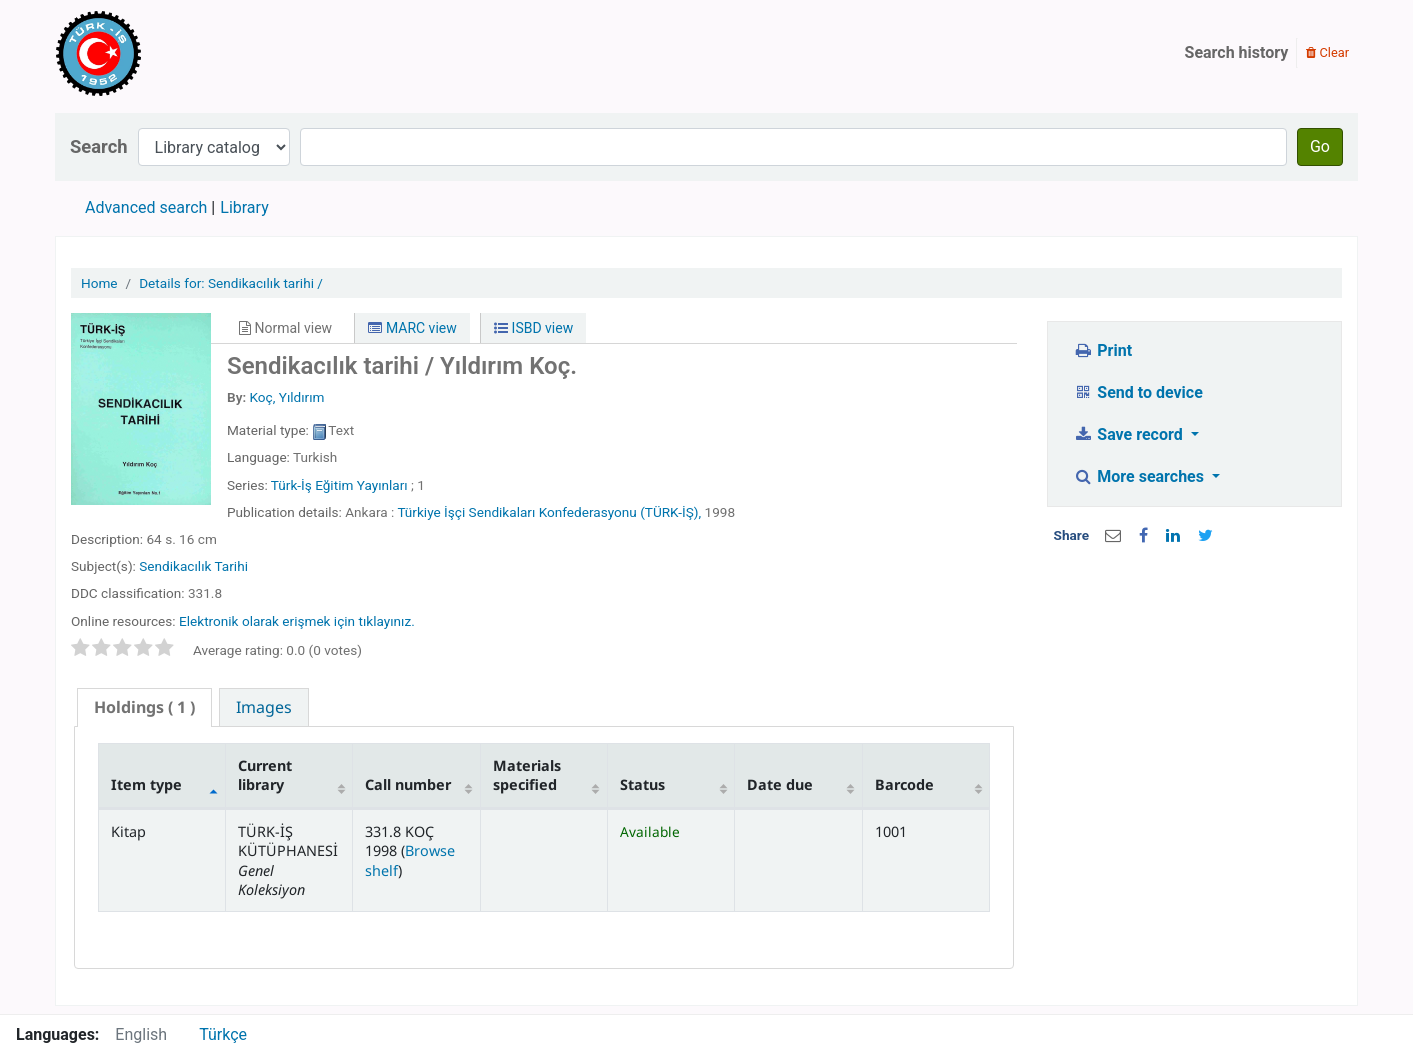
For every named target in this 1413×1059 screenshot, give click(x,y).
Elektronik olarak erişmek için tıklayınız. (297, 621)
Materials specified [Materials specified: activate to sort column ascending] (527, 775)
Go (1320, 146)
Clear (1327, 52)
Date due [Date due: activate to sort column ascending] (780, 784)
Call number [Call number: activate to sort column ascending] (408, 784)
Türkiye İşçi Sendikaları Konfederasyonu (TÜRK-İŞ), (549, 512)
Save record (1130, 434)
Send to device (1138, 392)
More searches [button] (1140, 476)
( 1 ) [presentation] (144, 707)
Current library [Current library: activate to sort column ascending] (265, 775)
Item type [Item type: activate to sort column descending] (146, 784)
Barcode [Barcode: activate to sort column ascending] (904, 784)
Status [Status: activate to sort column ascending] (642, 784)
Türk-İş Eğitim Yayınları (339, 485)
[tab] (144, 707)
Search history (1237, 52)
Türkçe (223, 1034)
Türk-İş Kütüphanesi (156, 53)
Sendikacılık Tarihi (193, 566)
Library (244, 207)
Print (1102, 350)
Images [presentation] (264, 707)
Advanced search (146, 207)
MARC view (412, 328)
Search (99, 146)
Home (99, 283)
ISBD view (533, 328)
